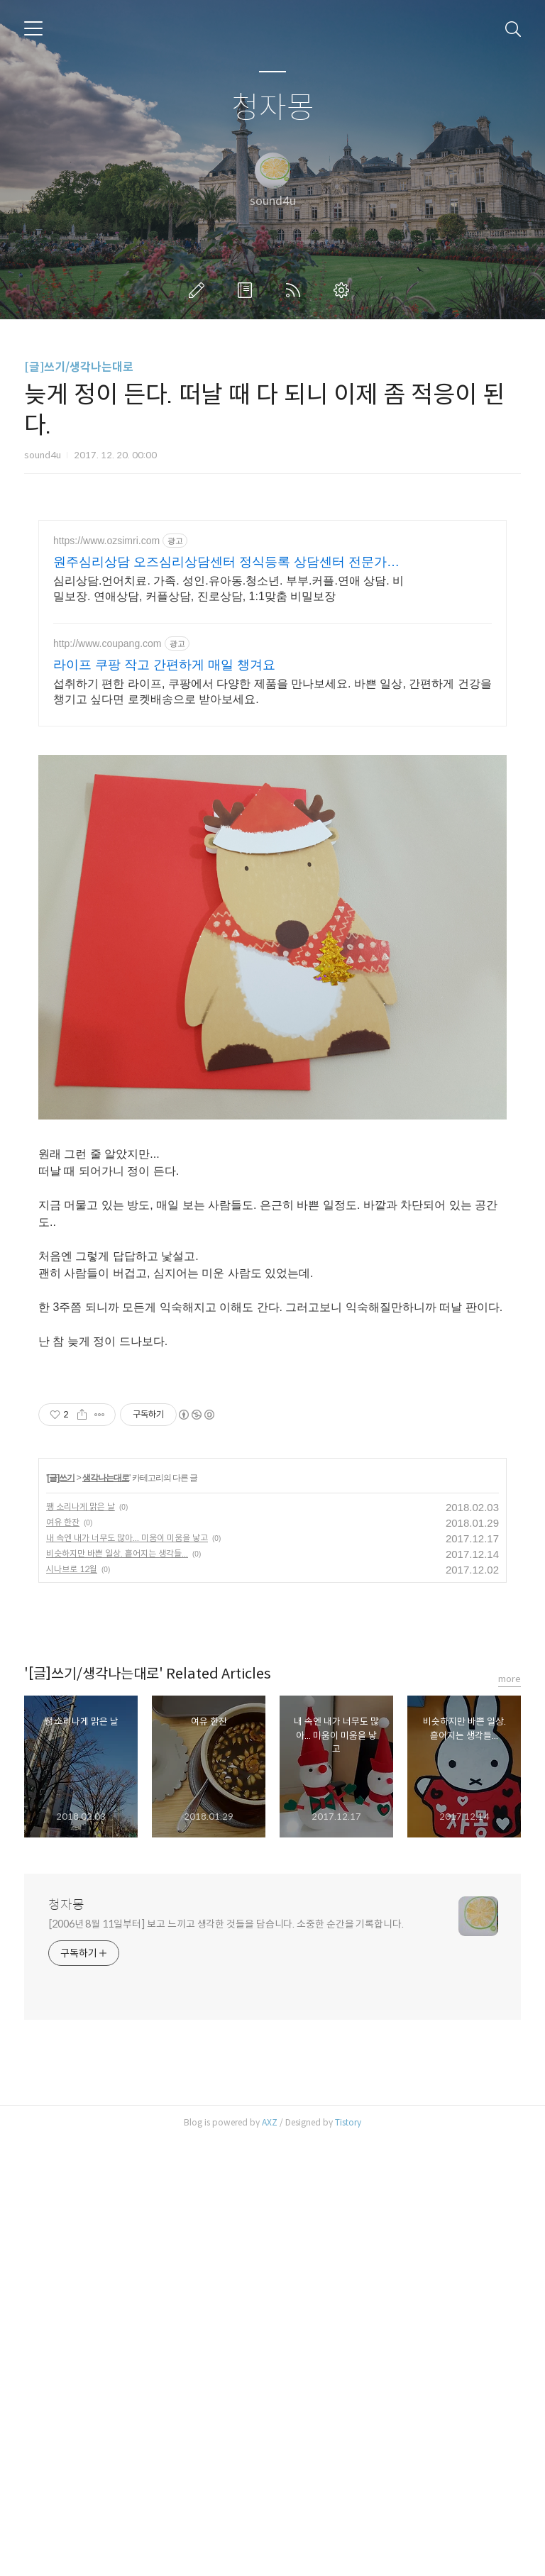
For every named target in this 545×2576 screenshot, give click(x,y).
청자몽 (272, 108)
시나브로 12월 (71, 2004)
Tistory (348, 2558)
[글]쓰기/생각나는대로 (78, 367)
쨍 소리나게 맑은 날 (80, 1942)
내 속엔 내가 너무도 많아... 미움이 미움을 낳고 (127, 1973)
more (509, 2114)
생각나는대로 (105, 1913)
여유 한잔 (62, 1957)
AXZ (269, 2558)
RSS (296, 290)
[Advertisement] (272, 644)
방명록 (248, 290)
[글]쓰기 (61, 1913)
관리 (344, 290)
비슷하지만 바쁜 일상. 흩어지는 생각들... (117, 1989)
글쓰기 (199, 290)
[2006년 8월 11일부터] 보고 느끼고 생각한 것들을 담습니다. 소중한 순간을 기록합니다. (226, 2359)
